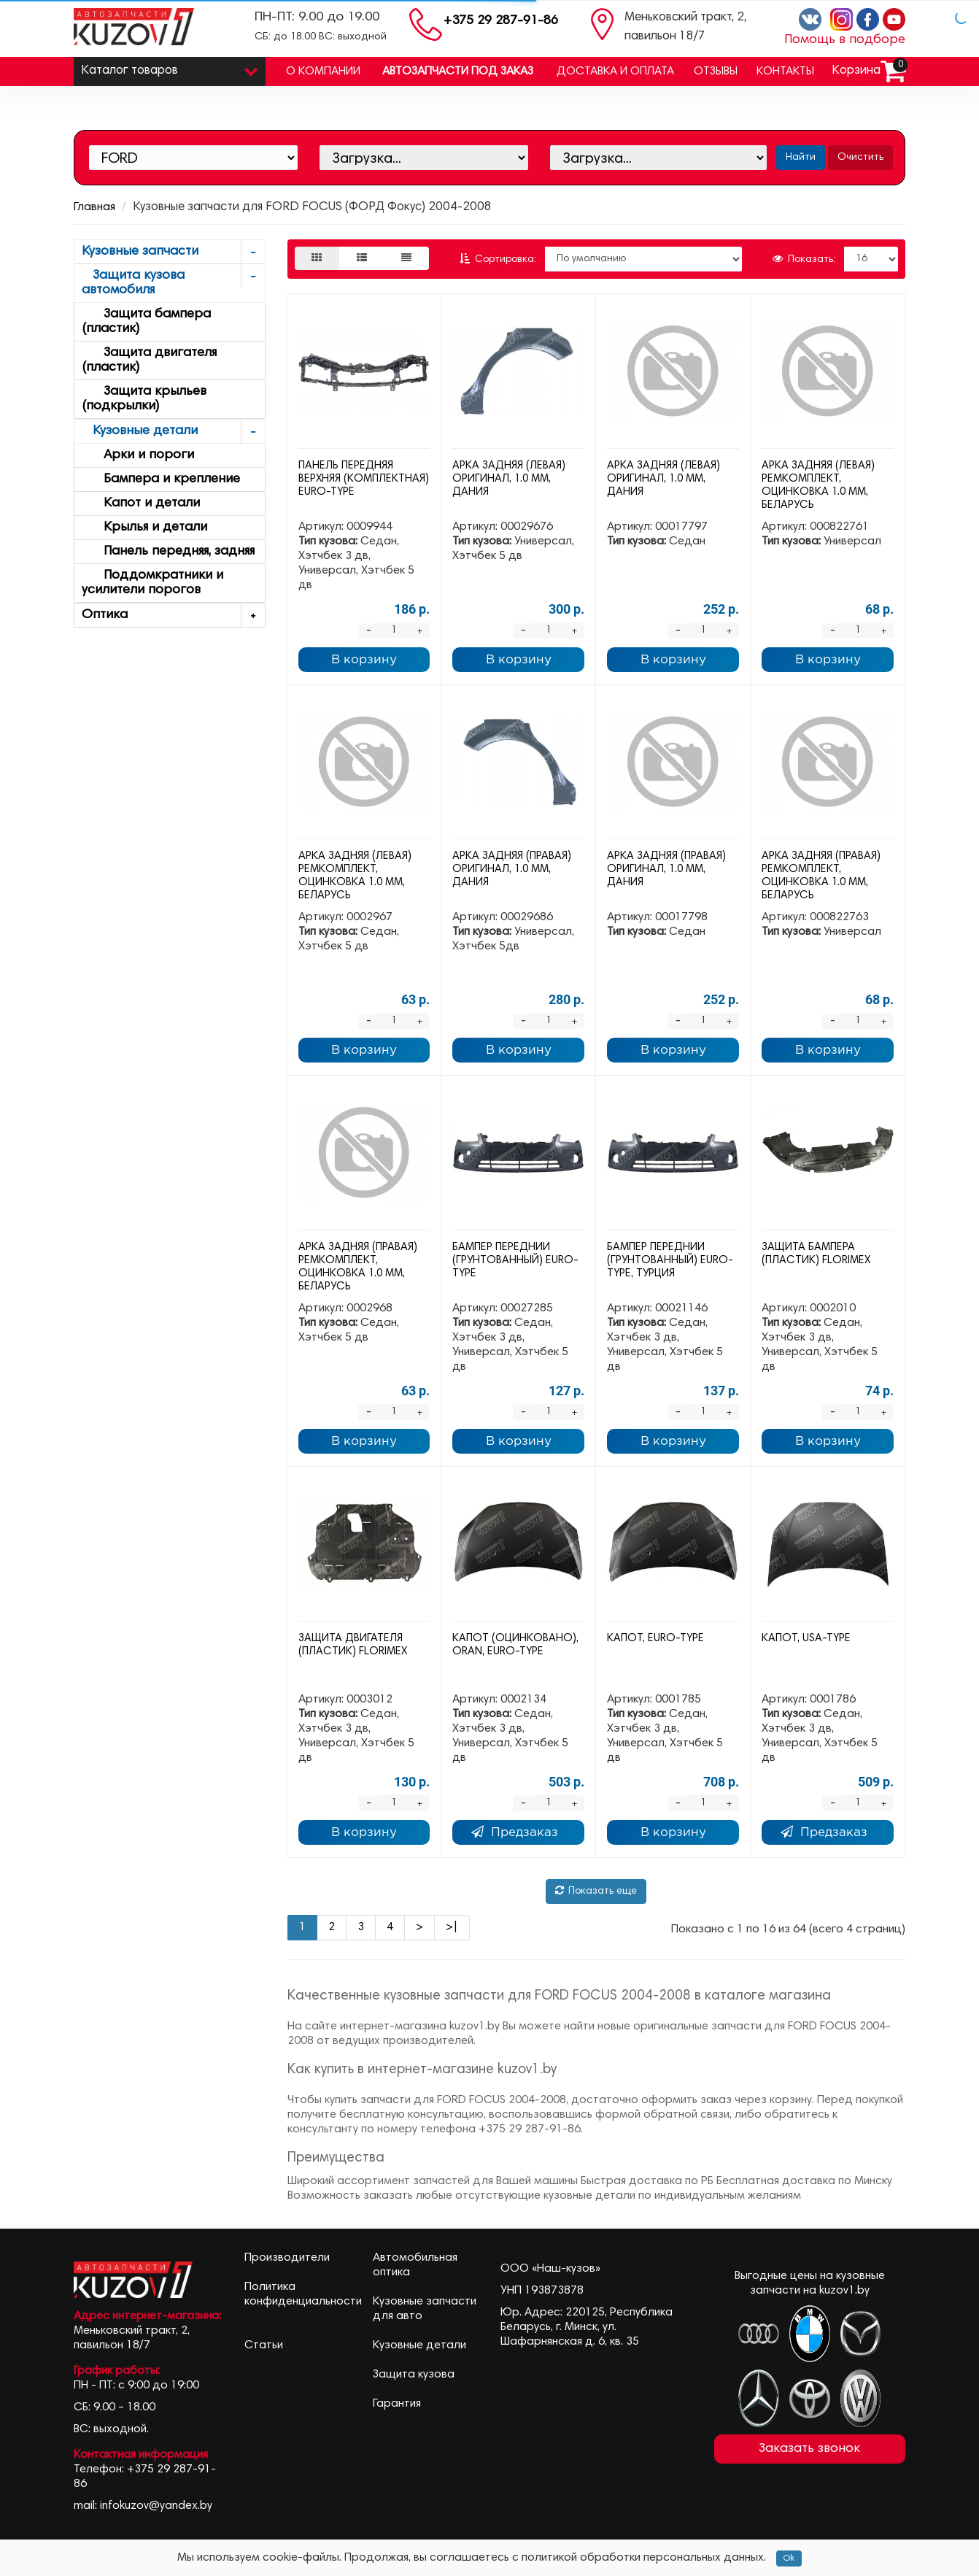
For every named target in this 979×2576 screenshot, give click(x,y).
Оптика (173, 615)
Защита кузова (413, 2374)
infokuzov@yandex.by (156, 2506)
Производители (287, 2258)
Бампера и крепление (161, 479)
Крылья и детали (144, 527)
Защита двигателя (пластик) (149, 360)
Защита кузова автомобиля (173, 280)
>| (452, 1927)
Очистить (860, 158)
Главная (94, 207)
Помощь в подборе (844, 40)
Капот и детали (141, 503)
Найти (801, 158)
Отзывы (716, 71)
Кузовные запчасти (173, 252)
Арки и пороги (138, 455)
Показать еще (596, 1891)
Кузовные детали (173, 432)
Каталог (169, 67)
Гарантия (397, 2404)
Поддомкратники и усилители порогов (152, 583)
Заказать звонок (809, 2449)
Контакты (785, 71)
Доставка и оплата (615, 71)
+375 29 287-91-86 (501, 21)
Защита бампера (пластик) (146, 322)
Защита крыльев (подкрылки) (144, 399)
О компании (323, 71)
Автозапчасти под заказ (457, 71)
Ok (788, 2558)
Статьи (263, 2345)
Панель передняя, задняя (168, 551)
